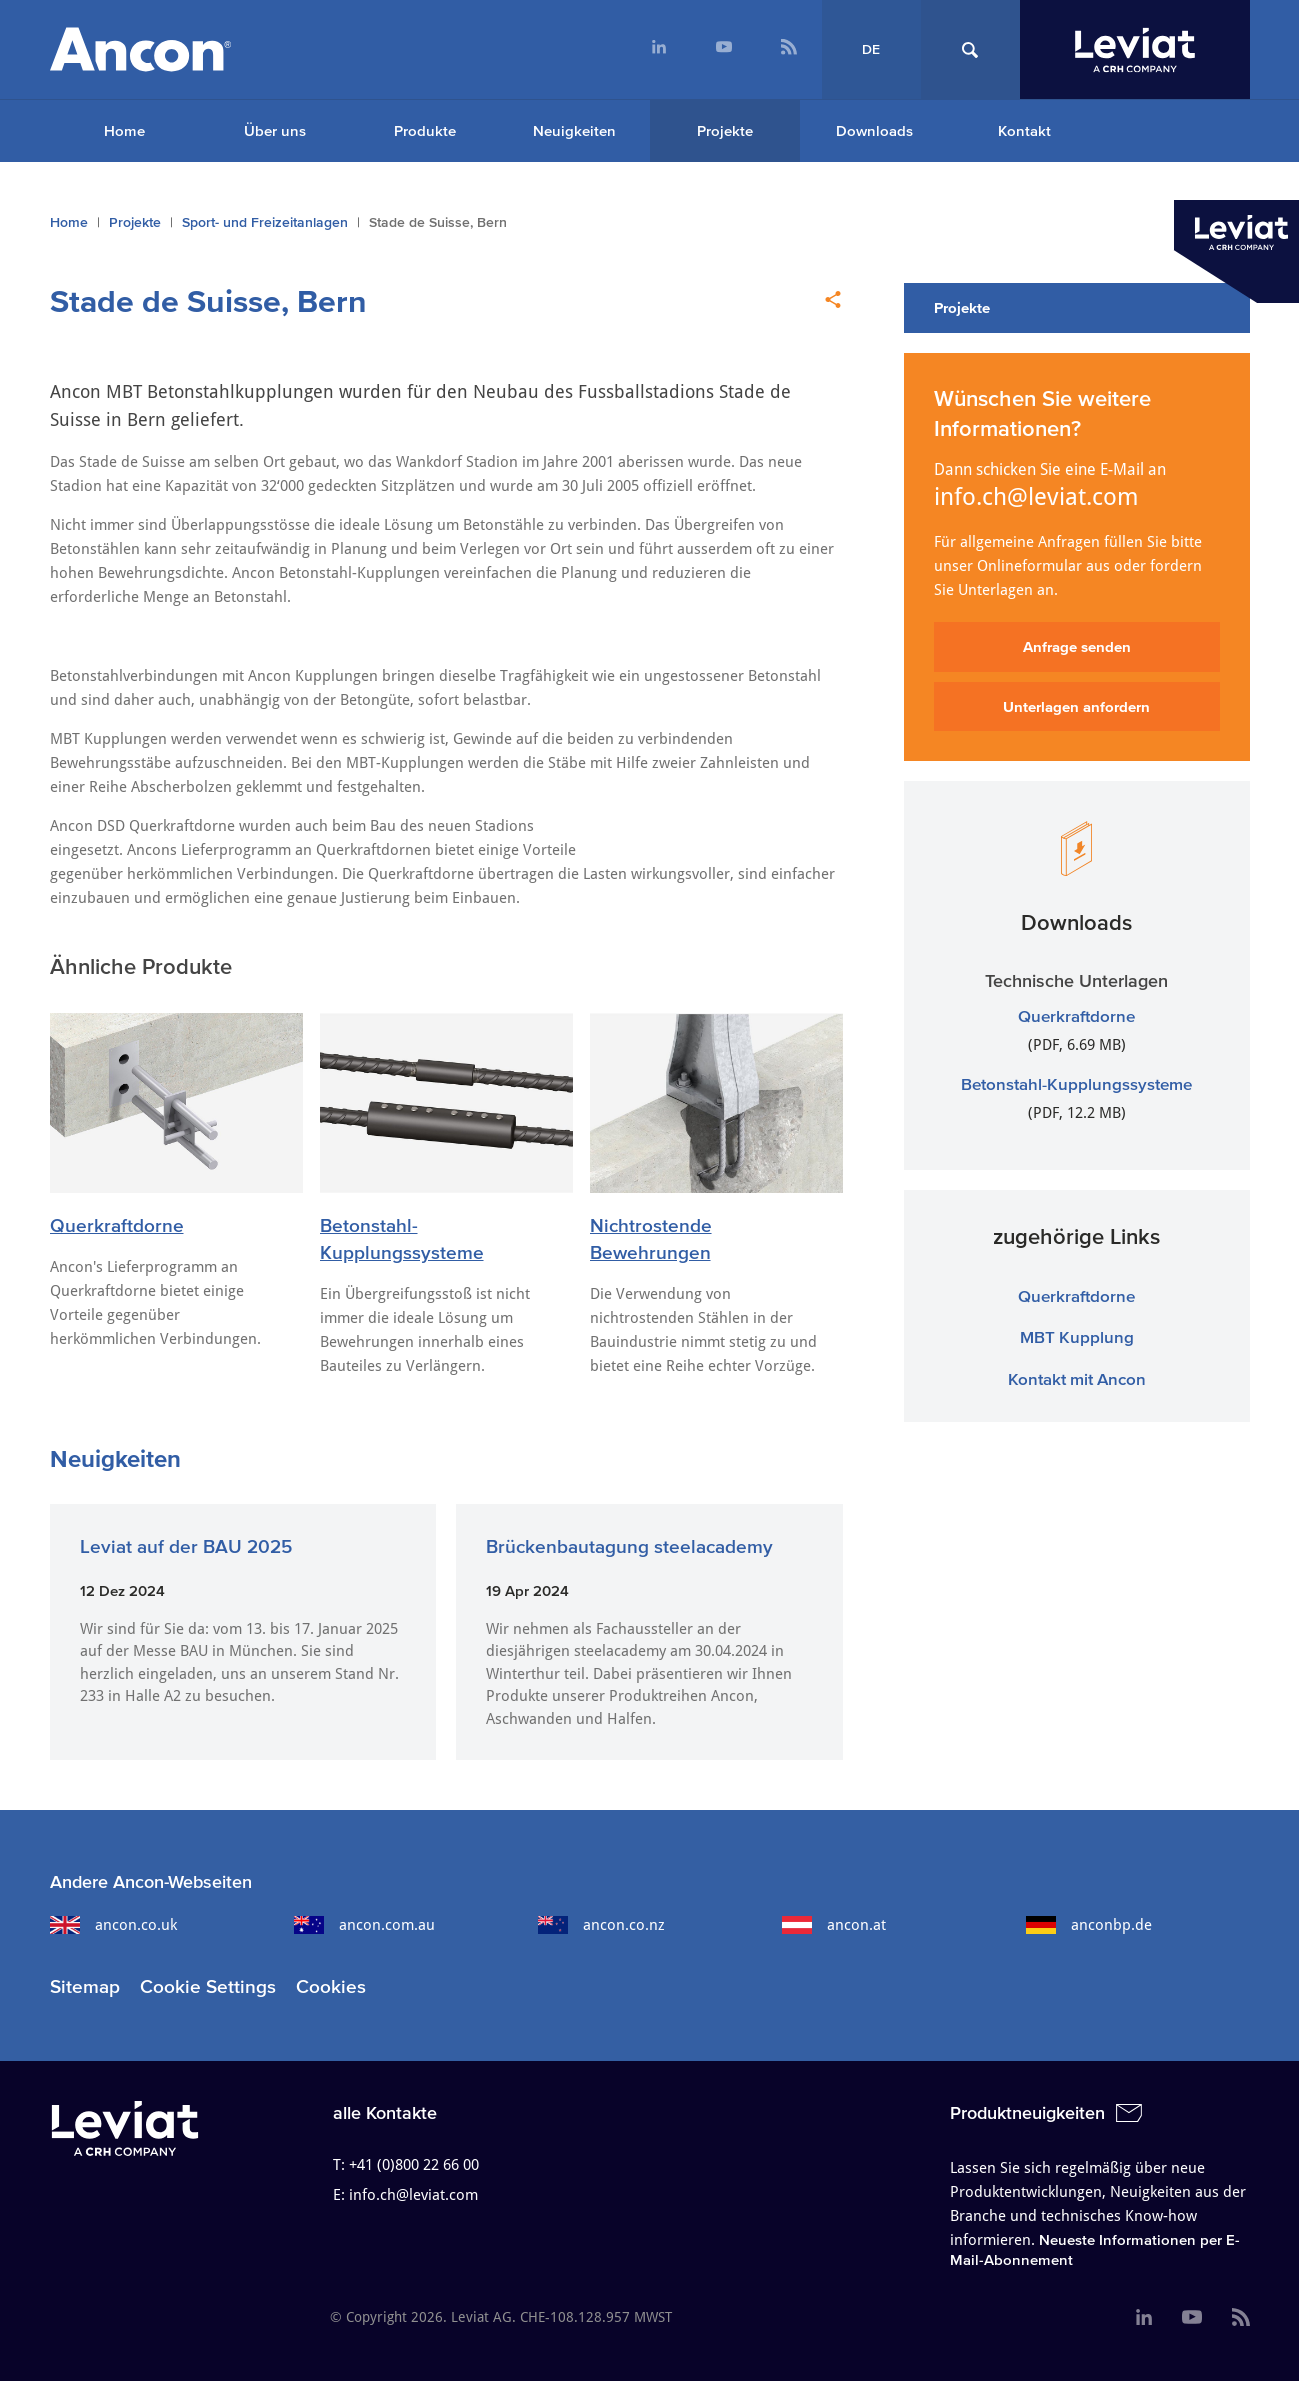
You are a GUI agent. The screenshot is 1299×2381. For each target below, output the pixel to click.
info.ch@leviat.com (1036, 497)
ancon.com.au (364, 1925)
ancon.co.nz (601, 1925)
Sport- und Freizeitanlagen (265, 222)
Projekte (725, 130)
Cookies (331, 1986)
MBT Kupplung (1077, 1336)
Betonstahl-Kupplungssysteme (1076, 1083)
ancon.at (834, 1925)
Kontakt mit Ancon (1077, 1378)
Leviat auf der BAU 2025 (186, 1546)
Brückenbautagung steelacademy (629, 1546)
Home (124, 130)
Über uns (275, 130)
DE (871, 49)
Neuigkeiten (574, 130)
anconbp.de (1089, 1925)
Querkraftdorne (117, 1225)
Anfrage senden (1077, 646)
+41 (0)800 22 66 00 (414, 2165)
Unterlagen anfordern (1076, 706)
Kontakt (1024, 130)
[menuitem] (659, 49)
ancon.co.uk (113, 1925)
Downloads (874, 130)
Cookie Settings (208, 1986)
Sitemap (85, 1986)
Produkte (425, 130)
